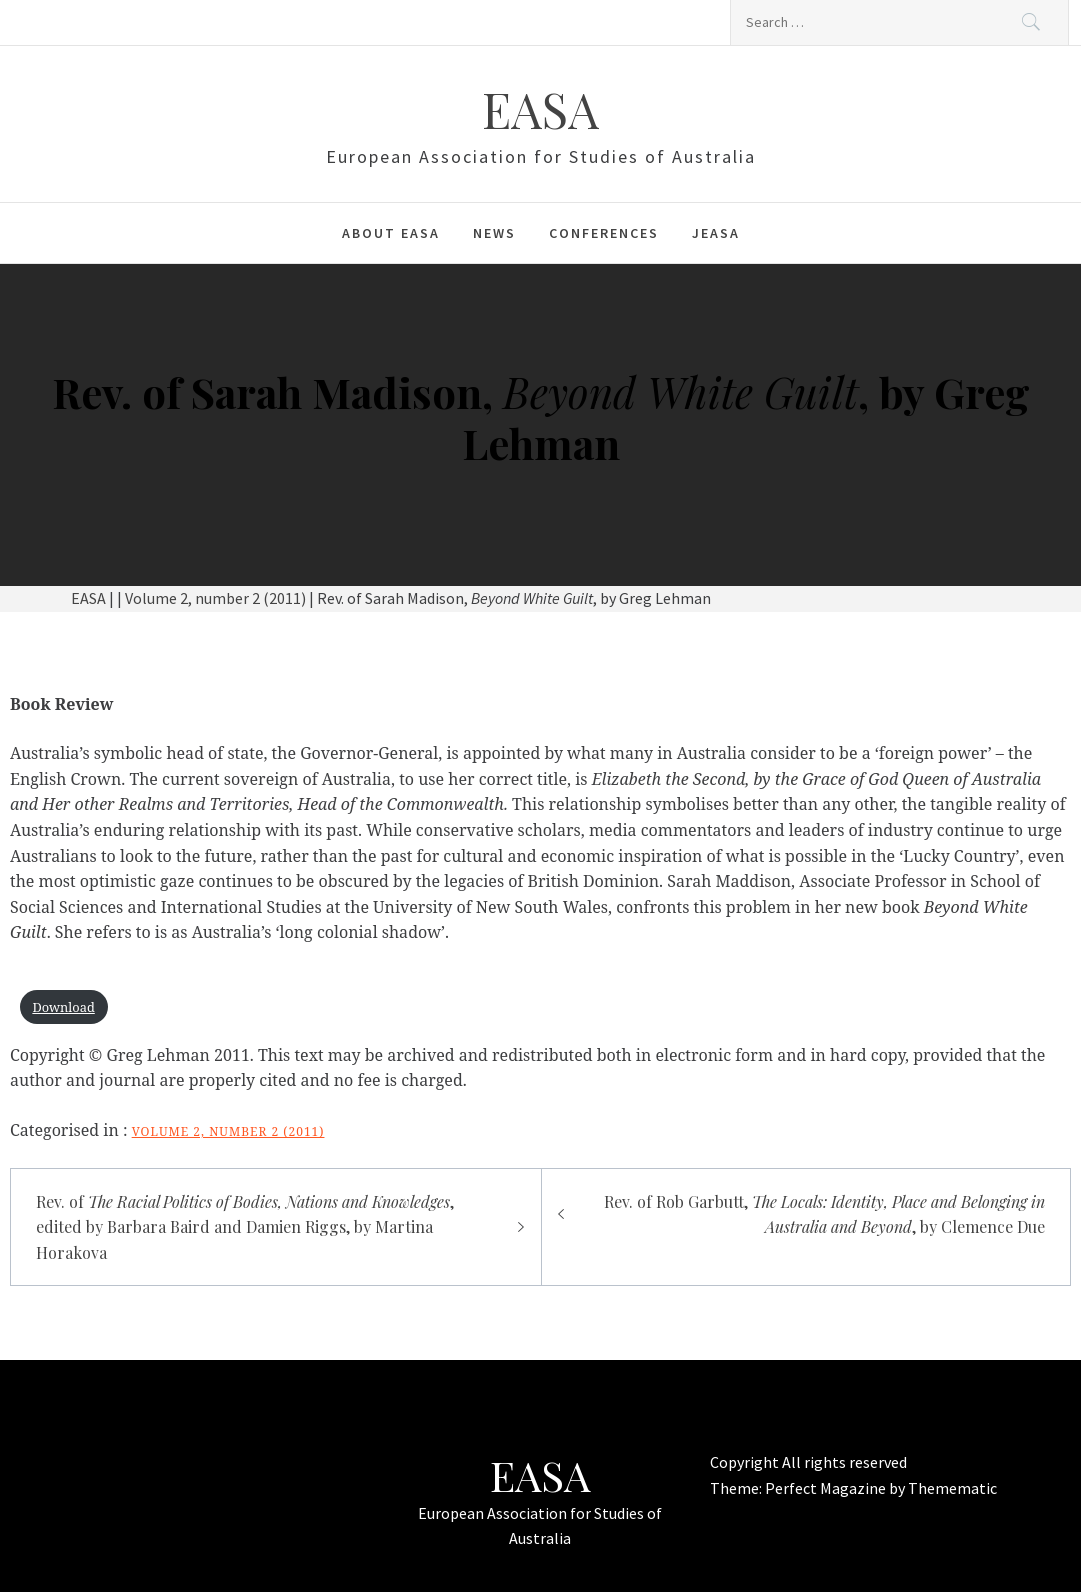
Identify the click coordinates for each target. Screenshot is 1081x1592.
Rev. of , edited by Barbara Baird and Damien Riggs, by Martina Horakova (245, 1227)
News (494, 233)
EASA (540, 109)
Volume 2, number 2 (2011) (228, 1131)
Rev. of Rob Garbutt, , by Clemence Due (824, 1214)
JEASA (716, 233)
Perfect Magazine (827, 1488)
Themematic (952, 1488)
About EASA (391, 233)
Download (63, 1007)
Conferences (604, 233)
